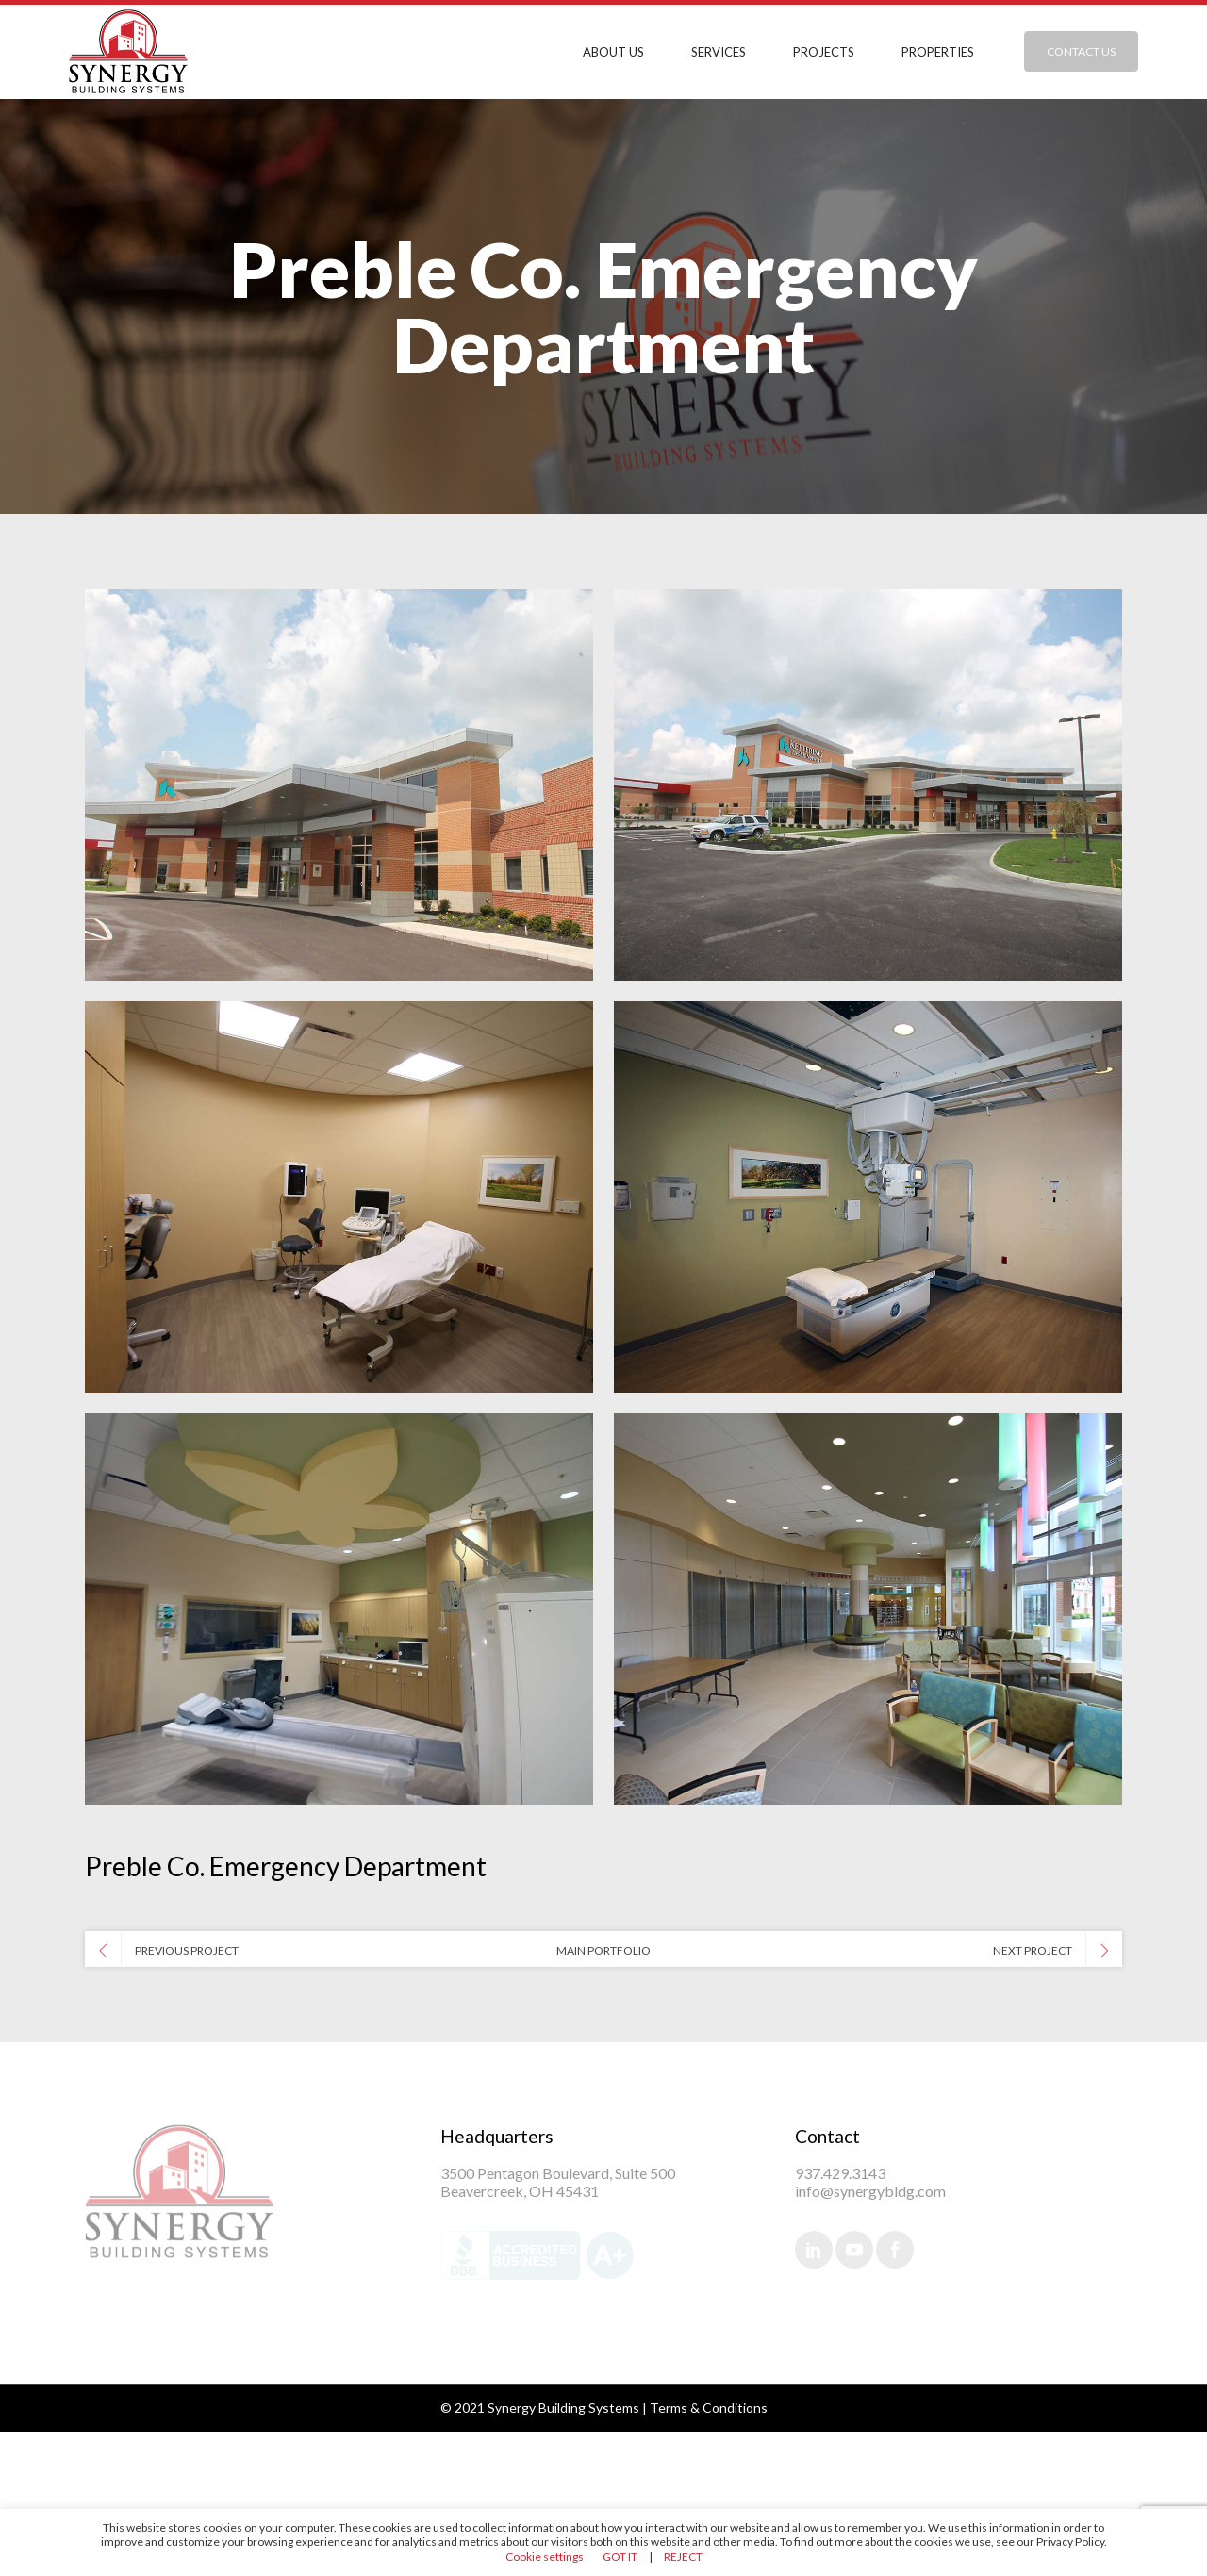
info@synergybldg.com (870, 2191)
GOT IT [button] (620, 2557)
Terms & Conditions (709, 2408)
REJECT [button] (683, 2557)
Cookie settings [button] (544, 2557)
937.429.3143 (840, 2173)
